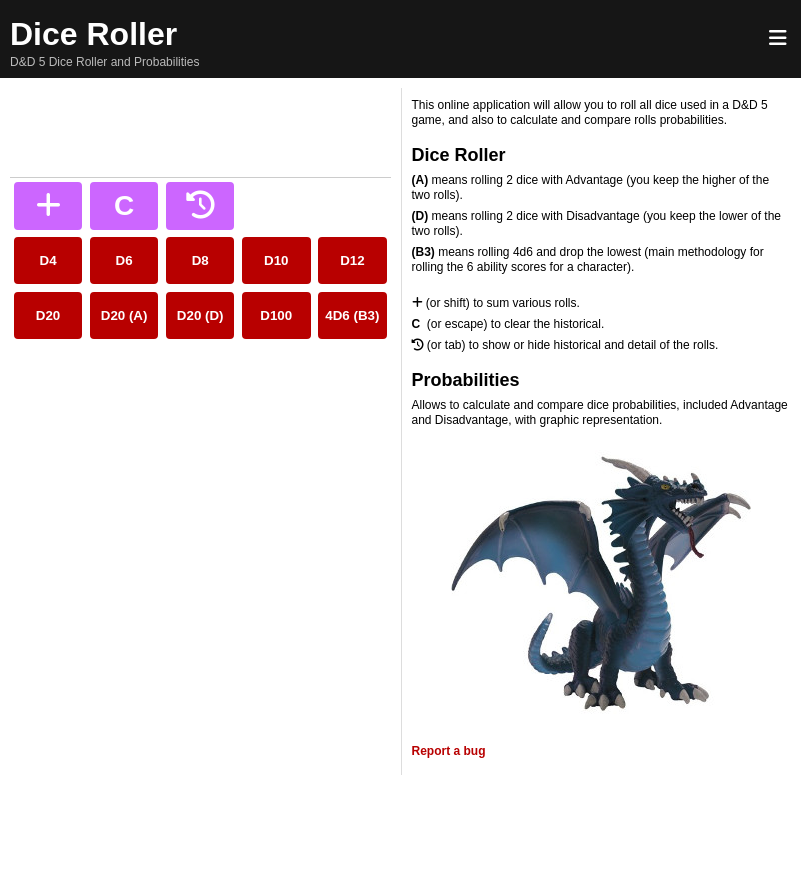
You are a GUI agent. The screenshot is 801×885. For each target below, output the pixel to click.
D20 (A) (124, 315)
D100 (276, 315)
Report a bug (449, 751)
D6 (124, 260)
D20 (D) (200, 315)
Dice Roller (93, 34)
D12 (352, 260)
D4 (48, 260)
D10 (276, 260)
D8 (200, 260)
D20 (48, 315)
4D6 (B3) (352, 315)
